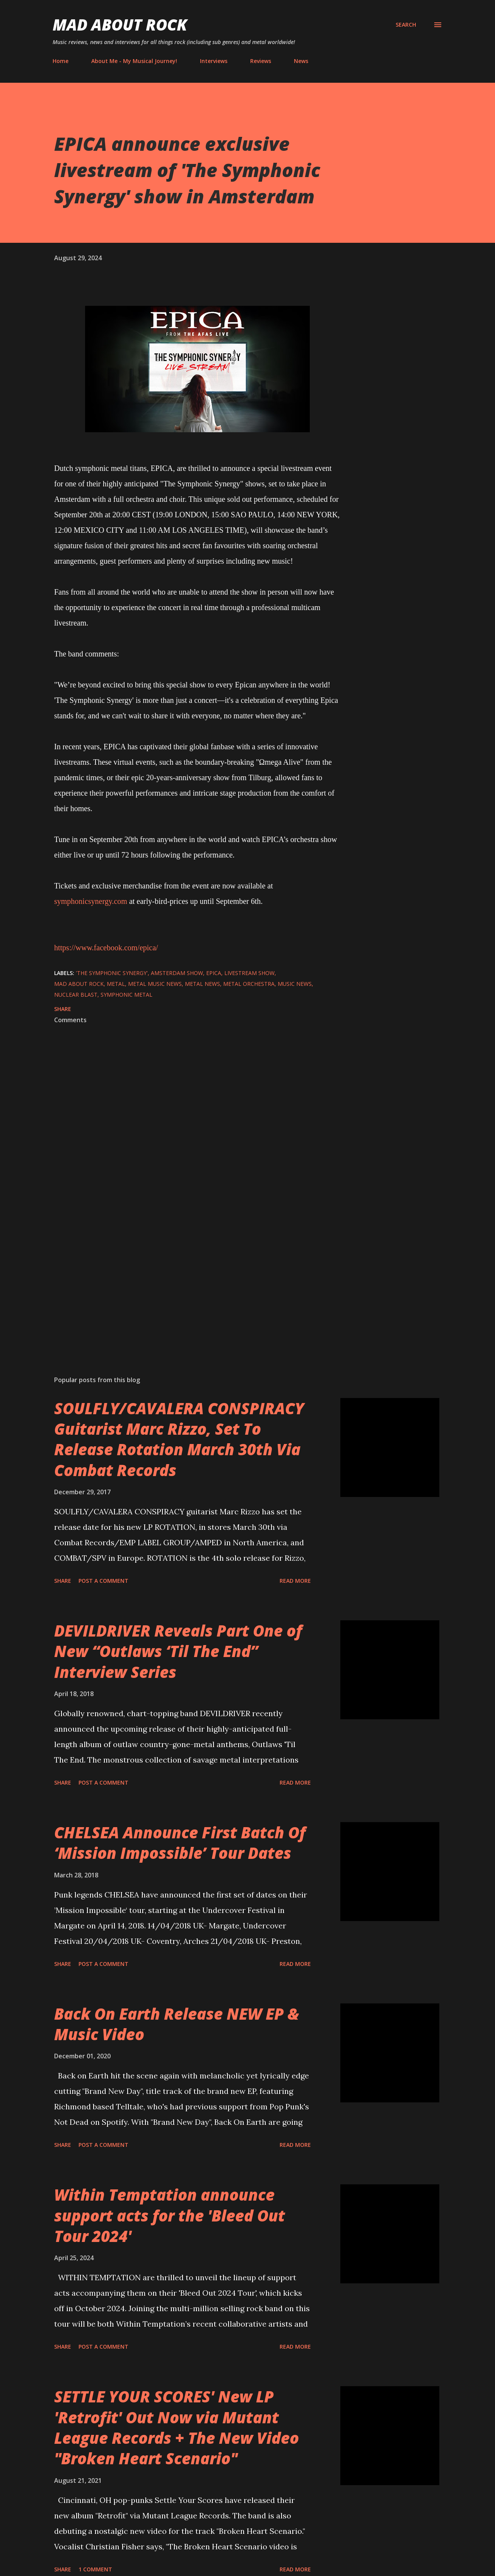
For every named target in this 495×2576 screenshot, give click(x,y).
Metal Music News (155, 983)
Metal (116, 983)
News (301, 61)
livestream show (249, 973)
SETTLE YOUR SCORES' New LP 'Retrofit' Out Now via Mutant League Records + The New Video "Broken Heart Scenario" (176, 2427)
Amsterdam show (177, 973)
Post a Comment (103, 1580)
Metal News (202, 983)
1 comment (95, 2569)
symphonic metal (126, 994)
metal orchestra (249, 983)
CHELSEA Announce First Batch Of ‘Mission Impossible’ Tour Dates (180, 1842)
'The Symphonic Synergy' (112, 973)
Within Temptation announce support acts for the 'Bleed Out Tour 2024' (169, 2215)
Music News (295, 983)
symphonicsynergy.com (90, 901)
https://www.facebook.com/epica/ (106, 947)
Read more (295, 1580)
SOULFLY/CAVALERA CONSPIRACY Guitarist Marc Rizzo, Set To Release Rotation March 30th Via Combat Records (179, 1439)
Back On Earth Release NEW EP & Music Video (176, 2024)
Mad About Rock (120, 24)
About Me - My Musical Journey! (134, 61)
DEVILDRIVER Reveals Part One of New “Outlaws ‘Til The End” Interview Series (178, 1651)
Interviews (213, 61)
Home (60, 61)
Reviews (260, 61)
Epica (213, 973)
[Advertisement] (185, 1279)
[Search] (406, 24)
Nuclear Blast (75, 994)
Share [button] (62, 1009)
